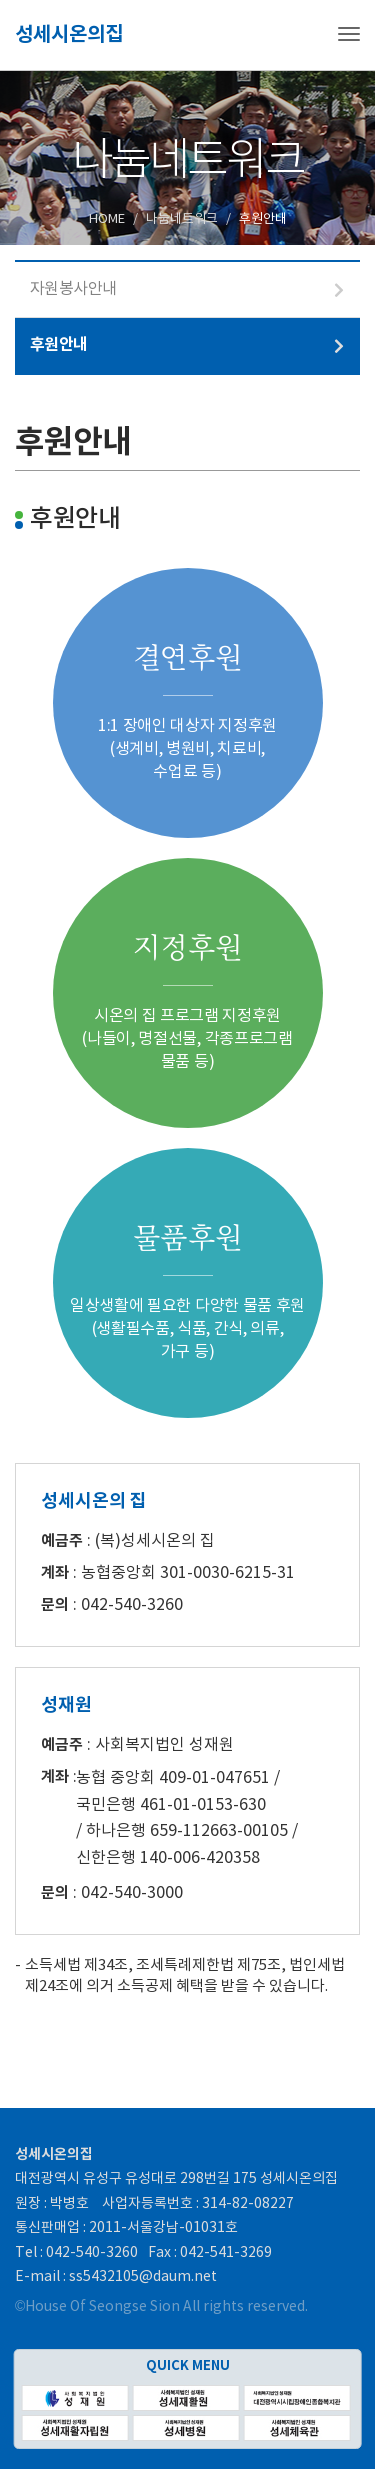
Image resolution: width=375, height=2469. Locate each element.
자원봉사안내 (73, 289)
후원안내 (59, 345)
